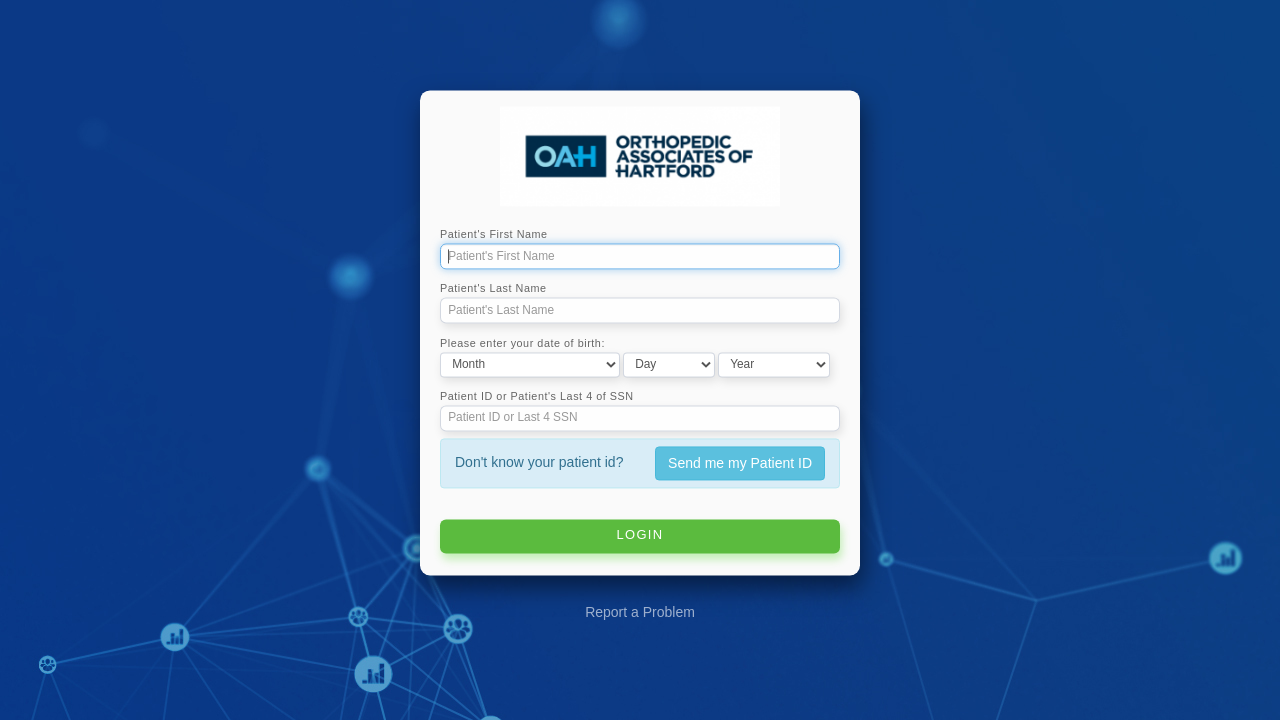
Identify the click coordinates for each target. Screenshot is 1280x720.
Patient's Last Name (493, 289)
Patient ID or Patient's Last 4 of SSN (537, 396)
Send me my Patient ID (740, 463)
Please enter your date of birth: (522, 343)
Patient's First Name (494, 235)
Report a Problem (640, 613)
